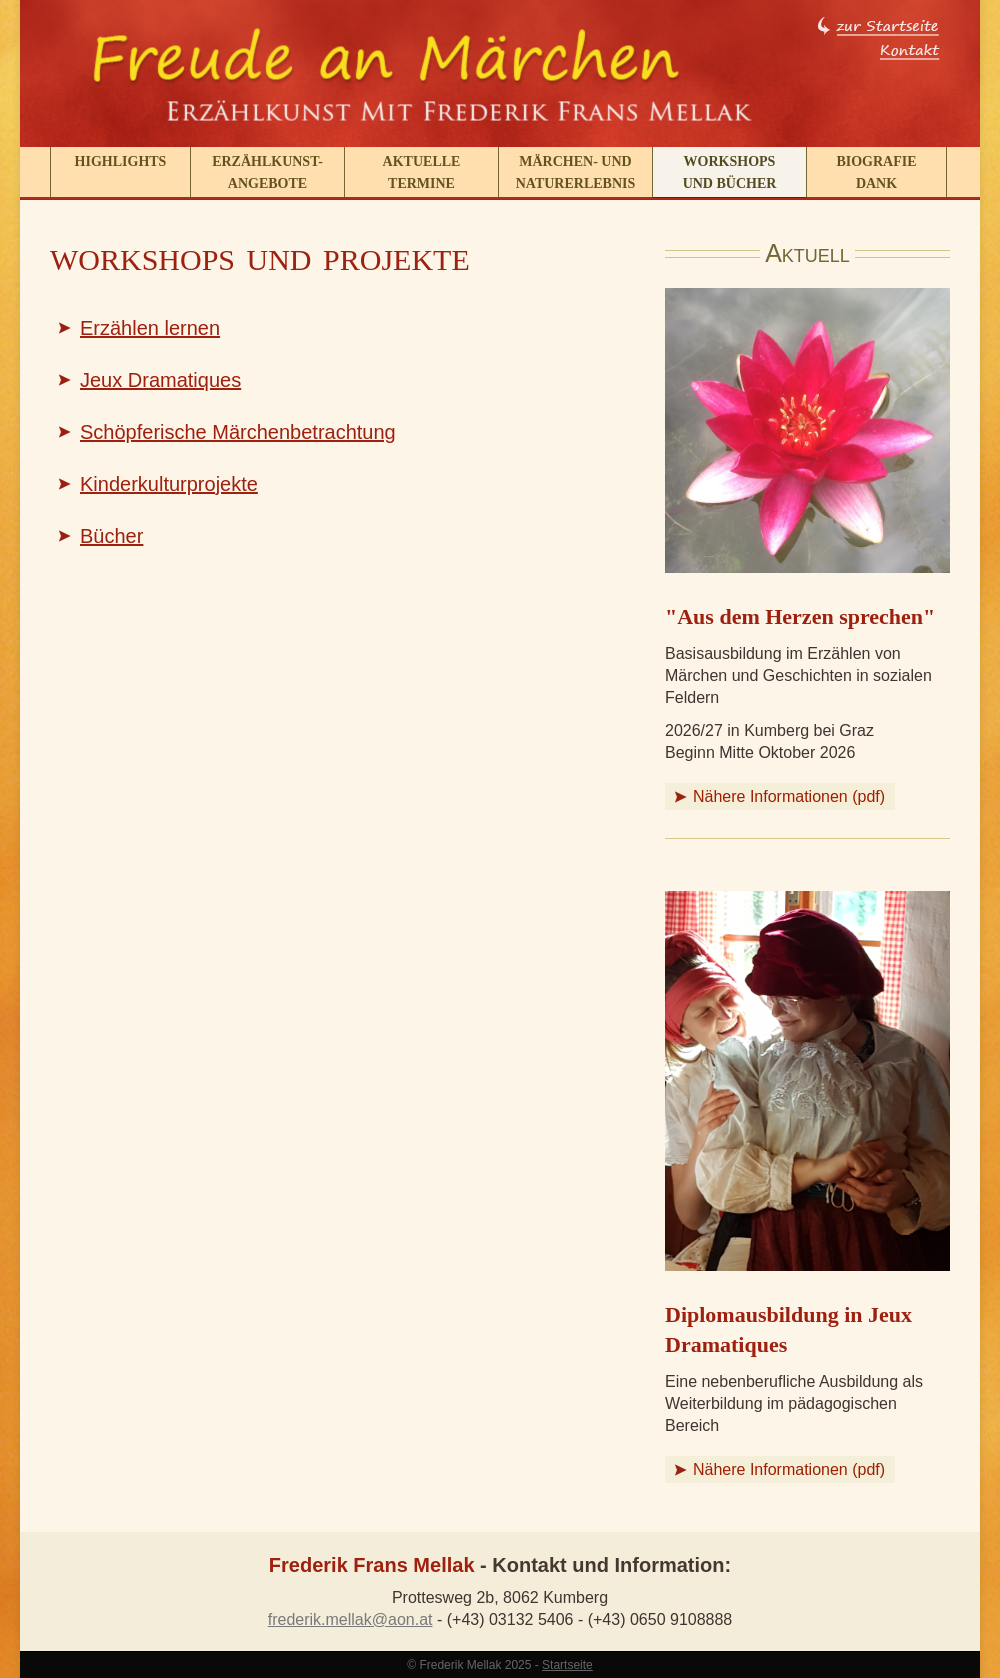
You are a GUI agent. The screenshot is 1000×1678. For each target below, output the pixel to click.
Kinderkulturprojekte (169, 484)
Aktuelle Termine (422, 172)
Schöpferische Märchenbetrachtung (238, 432)
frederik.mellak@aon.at (350, 1619)
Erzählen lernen (150, 328)
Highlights (121, 161)
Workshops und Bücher (730, 172)
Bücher (111, 536)
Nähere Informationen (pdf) (789, 796)
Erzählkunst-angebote (267, 172)
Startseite (567, 1665)
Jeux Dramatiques (160, 380)
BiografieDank (876, 172)
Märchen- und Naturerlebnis (576, 172)
